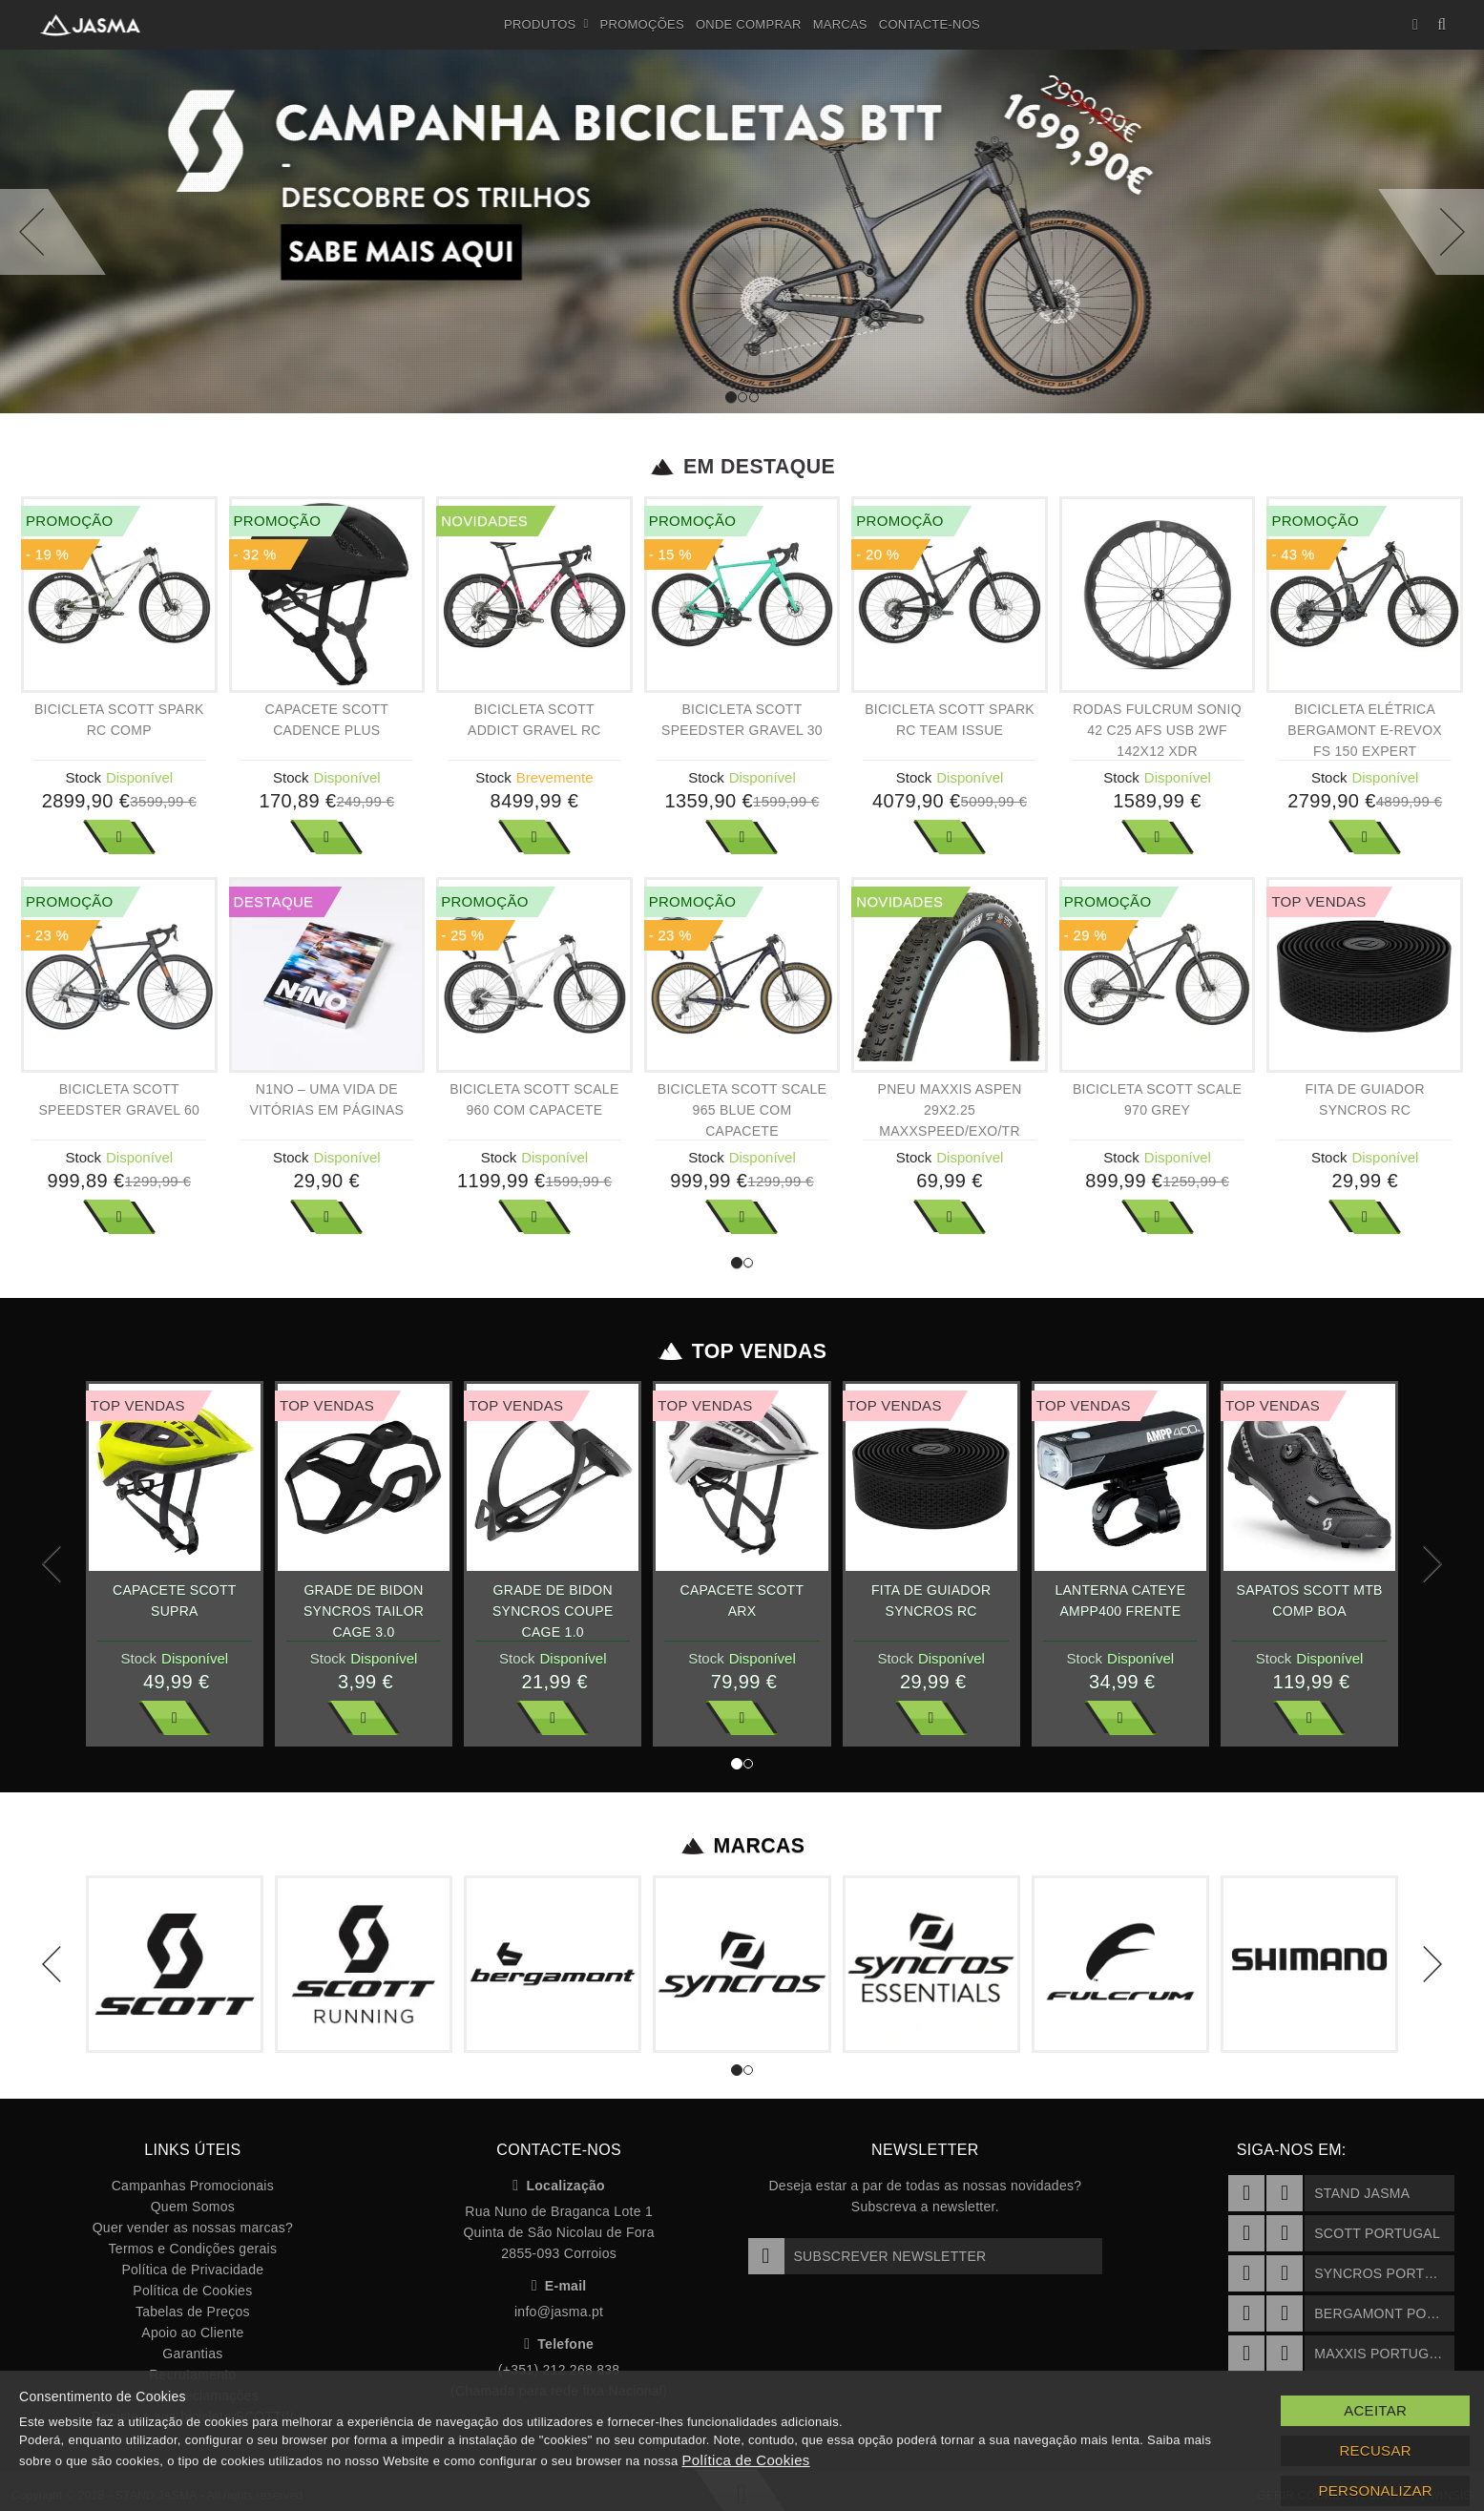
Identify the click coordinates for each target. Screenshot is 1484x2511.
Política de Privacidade (192, 2269)
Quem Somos (193, 2206)
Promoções (642, 24)
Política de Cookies (192, 2290)
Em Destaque (742, 466)
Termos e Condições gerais (193, 2248)
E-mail (559, 2285)
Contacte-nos (929, 24)
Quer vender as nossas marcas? (193, 2227)
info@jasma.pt (558, 2311)
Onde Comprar (749, 24)
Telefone (559, 2343)
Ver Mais (119, 837)
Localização (558, 2185)
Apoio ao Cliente (192, 2332)
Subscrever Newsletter (867, 2256)
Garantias (192, 2353)
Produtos (546, 24)
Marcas (840, 24)
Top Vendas (742, 1351)
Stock (84, 777)
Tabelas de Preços (193, 2311)
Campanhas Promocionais (193, 2185)
